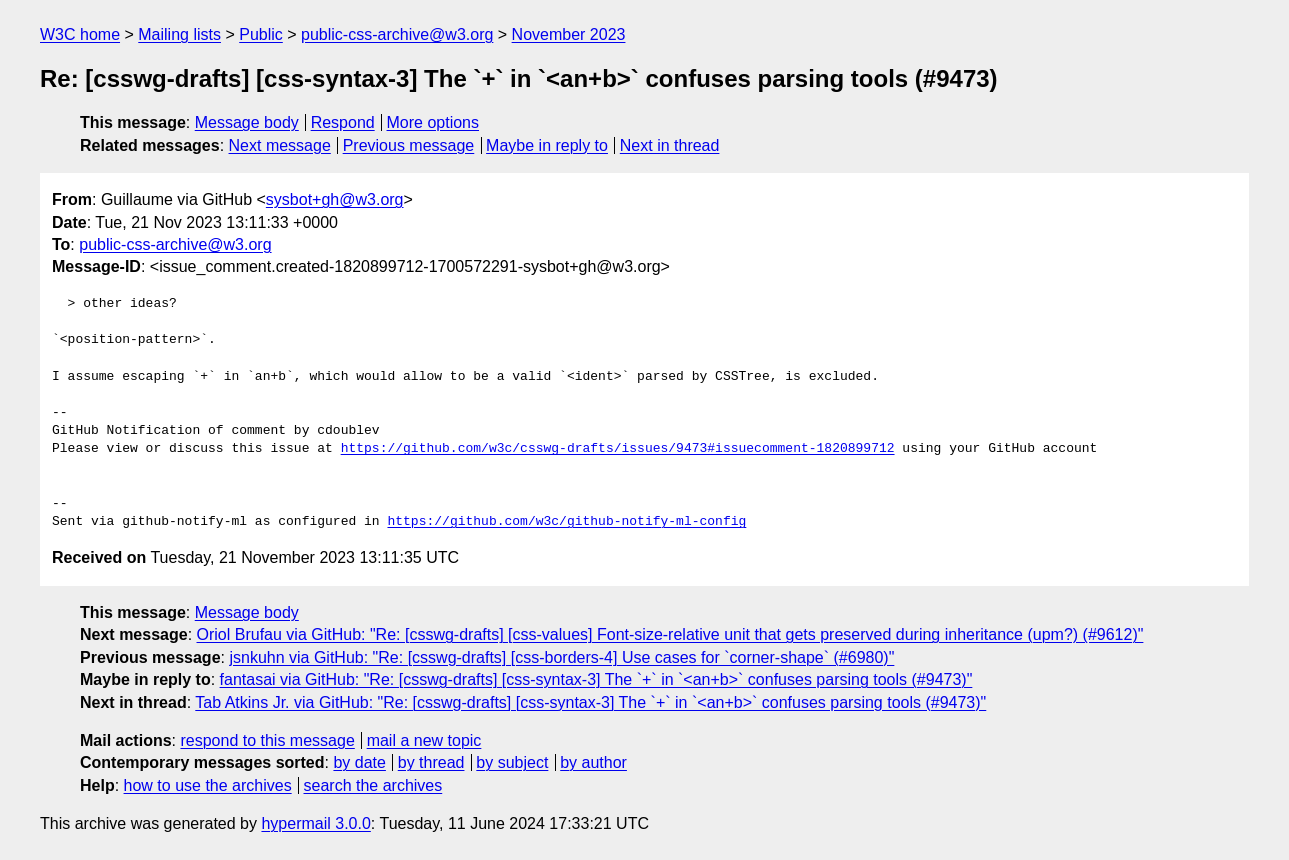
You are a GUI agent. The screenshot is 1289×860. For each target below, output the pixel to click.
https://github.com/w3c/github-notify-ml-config (566, 522)
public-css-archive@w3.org (397, 34)
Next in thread (670, 145)
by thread (431, 762)
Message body (247, 122)
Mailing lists (179, 34)
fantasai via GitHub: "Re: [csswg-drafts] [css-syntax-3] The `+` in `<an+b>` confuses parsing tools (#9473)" (596, 679)
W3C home (80, 34)
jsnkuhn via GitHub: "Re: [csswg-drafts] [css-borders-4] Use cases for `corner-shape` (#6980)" (561, 657)
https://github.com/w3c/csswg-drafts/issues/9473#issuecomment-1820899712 (618, 449)
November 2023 (569, 34)
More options (433, 122)
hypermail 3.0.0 (315, 823)
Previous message (409, 145)
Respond (343, 122)
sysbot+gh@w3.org (335, 199)
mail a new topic (424, 740)
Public (261, 34)
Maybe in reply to (547, 145)
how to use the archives (208, 785)
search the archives (373, 785)
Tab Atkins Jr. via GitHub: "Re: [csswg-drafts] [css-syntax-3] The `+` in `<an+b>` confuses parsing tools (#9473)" (590, 702)
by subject (512, 762)
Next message (280, 145)
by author (593, 762)
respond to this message (267, 740)
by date (359, 762)
